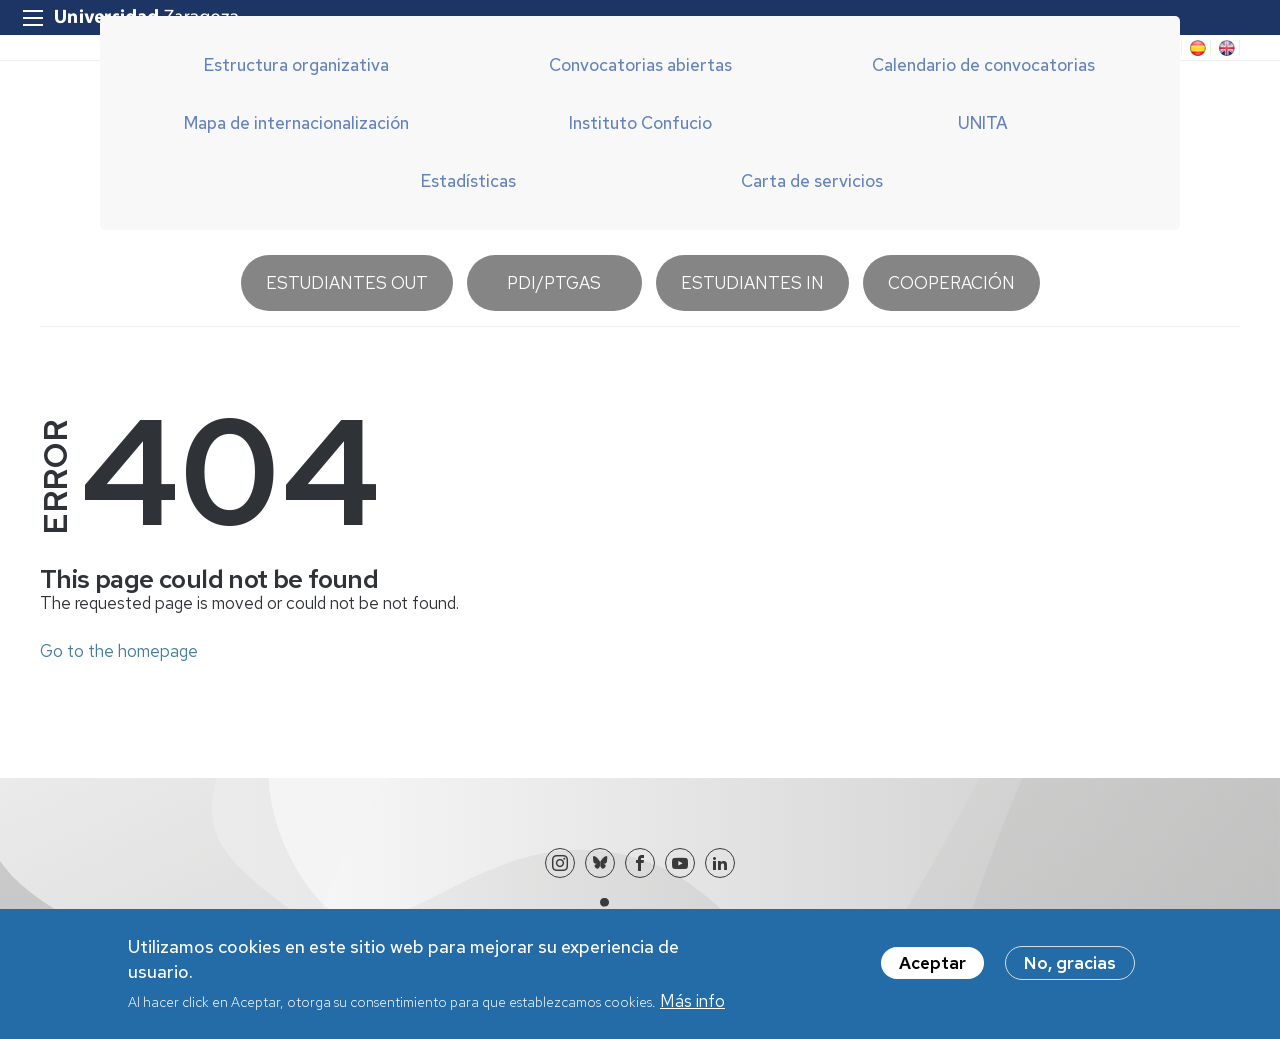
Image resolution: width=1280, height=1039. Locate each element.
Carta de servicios (812, 181)
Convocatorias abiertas (640, 65)
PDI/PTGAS (554, 283)
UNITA (983, 123)
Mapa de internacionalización (296, 123)
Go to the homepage (119, 651)
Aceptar (932, 970)
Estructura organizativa (296, 65)
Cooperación (951, 283)
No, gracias (1070, 970)
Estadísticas (468, 181)
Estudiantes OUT (347, 283)
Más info (692, 1008)
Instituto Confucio (640, 123)
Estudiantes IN (752, 283)
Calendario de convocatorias (983, 65)
